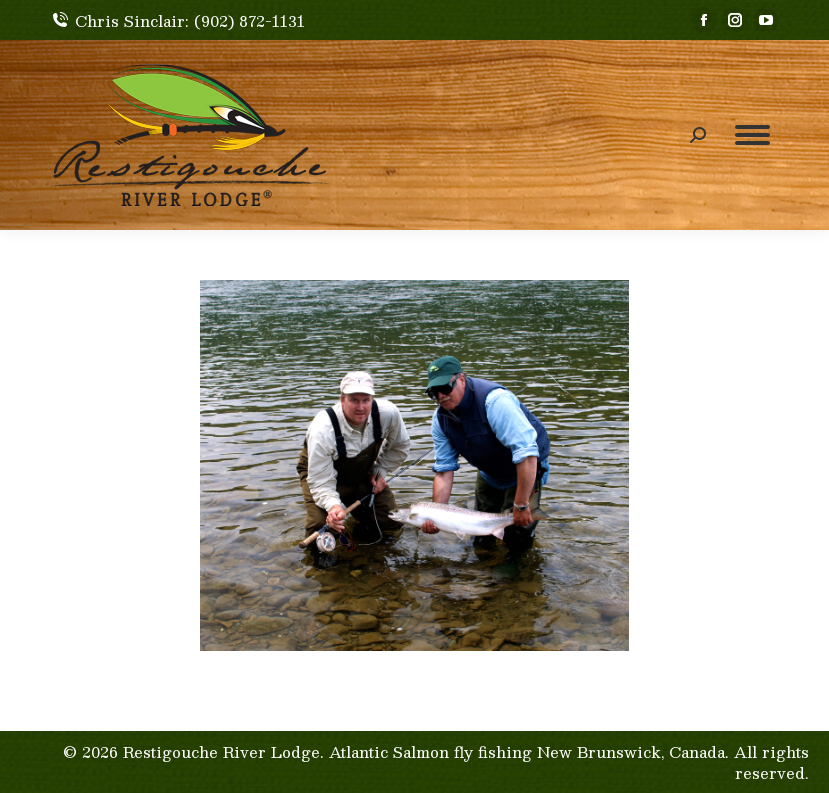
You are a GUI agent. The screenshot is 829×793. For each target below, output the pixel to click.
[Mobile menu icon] (752, 135)
